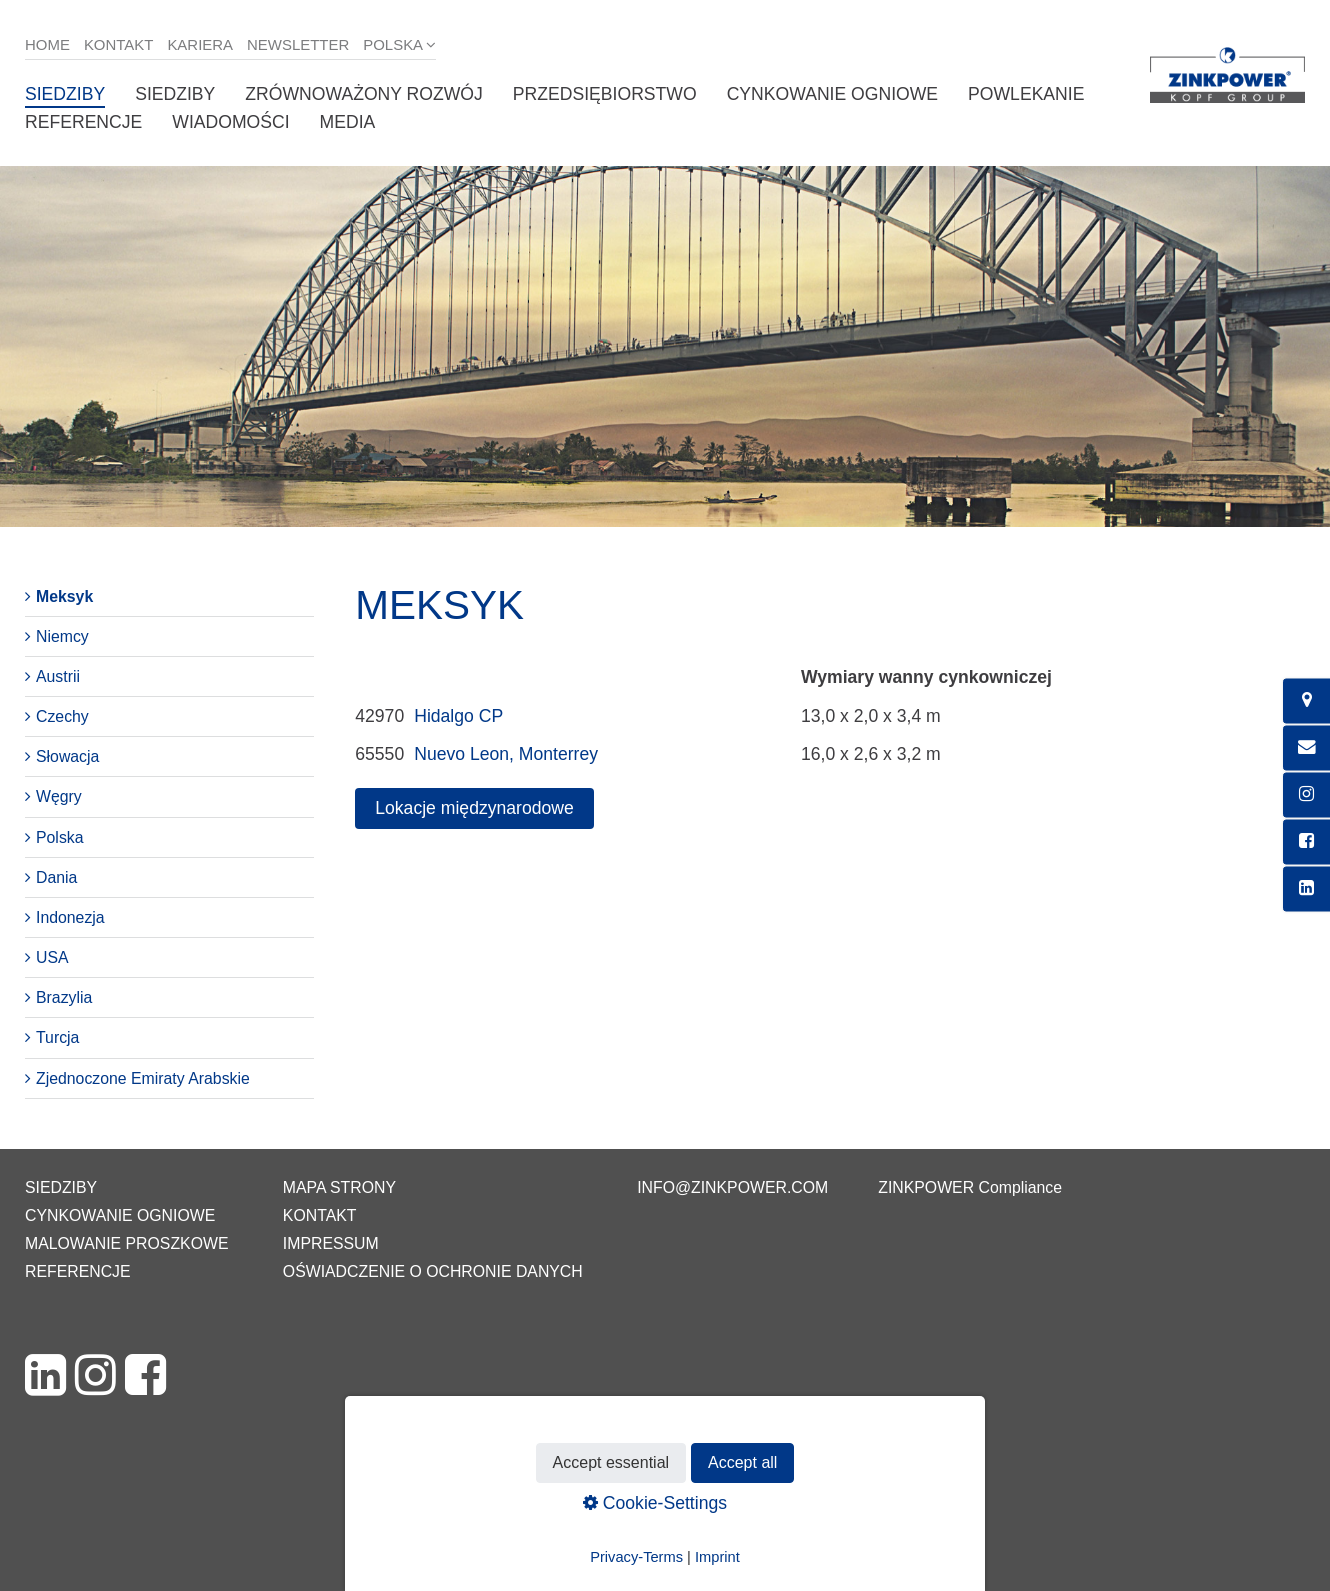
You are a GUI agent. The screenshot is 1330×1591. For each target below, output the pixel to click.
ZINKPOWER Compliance (970, 1187)
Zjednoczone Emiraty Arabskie (143, 1078)
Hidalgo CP (458, 716)
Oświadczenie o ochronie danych (433, 1271)
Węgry (59, 796)
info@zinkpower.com (732, 1187)
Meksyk (64, 596)
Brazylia (64, 997)
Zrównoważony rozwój (364, 94)
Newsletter (298, 44)
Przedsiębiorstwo (605, 94)
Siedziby (65, 94)
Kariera (200, 44)
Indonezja (70, 917)
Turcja (57, 1037)
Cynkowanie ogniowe (832, 94)
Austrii (58, 676)
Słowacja (67, 756)
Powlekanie (1026, 94)
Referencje (83, 122)
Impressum (331, 1243)
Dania (56, 877)
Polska (393, 44)
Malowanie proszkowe (126, 1243)
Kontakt (119, 44)
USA (52, 957)
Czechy (62, 716)
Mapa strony (339, 1187)
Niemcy (62, 636)
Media (348, 122)
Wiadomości (230, 122)
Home (47, 44)
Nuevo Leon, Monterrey (506, 754)
